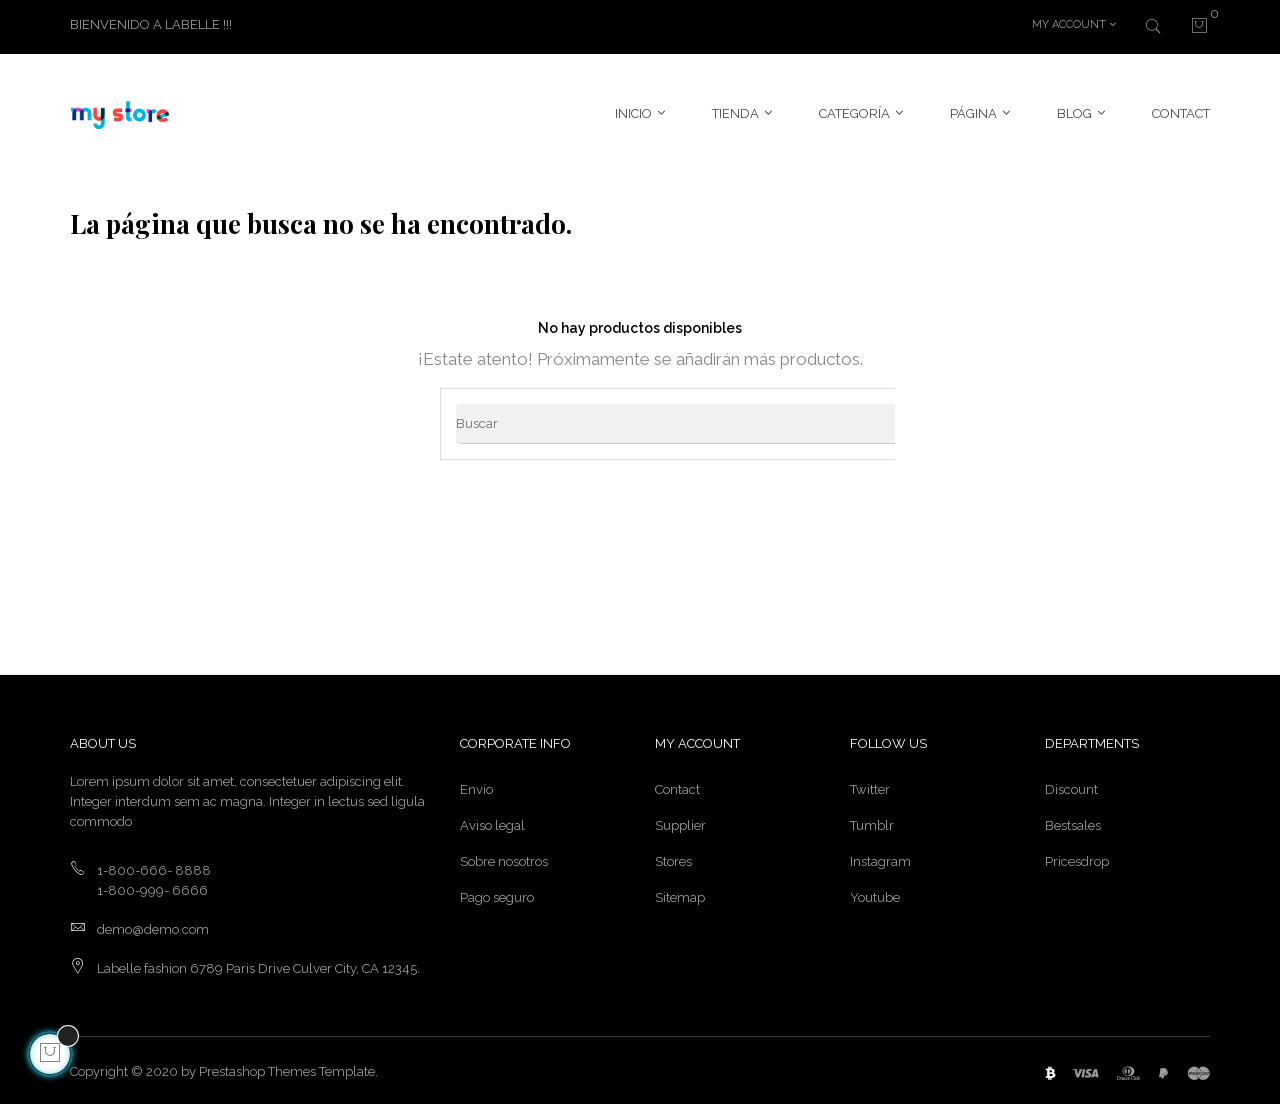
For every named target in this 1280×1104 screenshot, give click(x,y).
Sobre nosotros (504, 858)
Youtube (875, 894)
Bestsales (1073, 822)
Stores (673, 858)
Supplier (680, 822)
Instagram (880, 858)
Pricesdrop (1077, 858)
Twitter (870, 786)
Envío (476, 786)
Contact (677, 786)
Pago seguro (497, 894)
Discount (1071, 786)
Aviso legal (492, 822)
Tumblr (872, 822)
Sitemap (680, 894)
